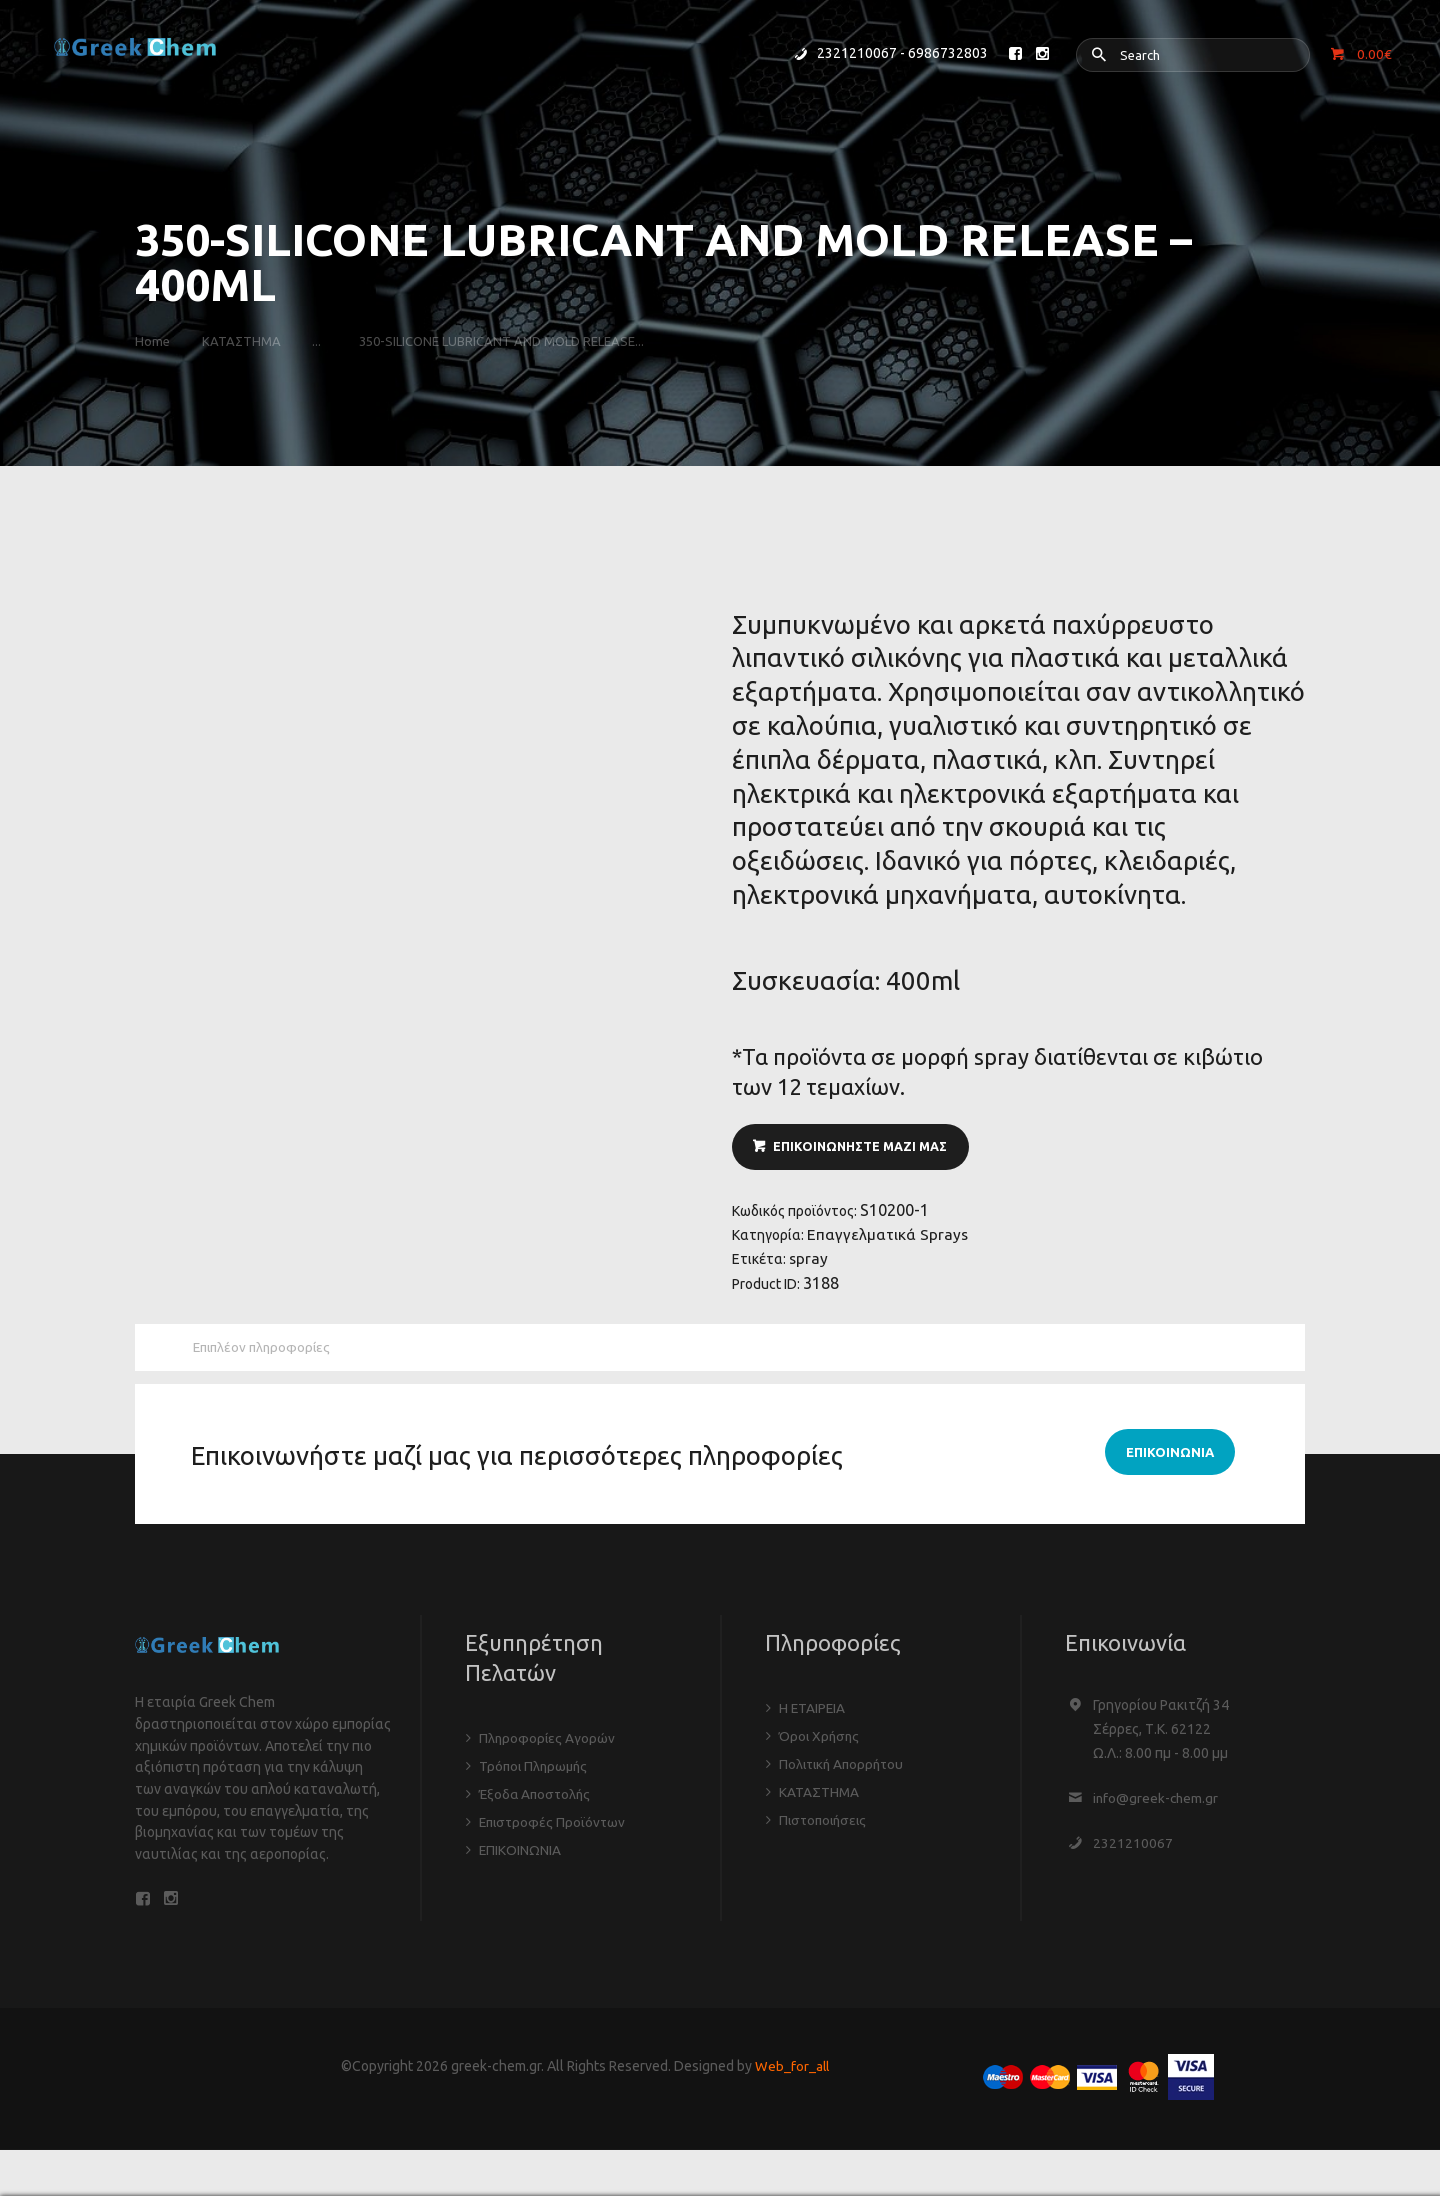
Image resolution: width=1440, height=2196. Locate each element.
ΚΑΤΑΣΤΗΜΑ (247, 341)
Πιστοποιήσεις (825, 1829)
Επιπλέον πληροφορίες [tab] (266, 1355)
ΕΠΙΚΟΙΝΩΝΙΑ (520, 1858)
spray (809, 1264)
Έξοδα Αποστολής (537, 1802)
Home (152, 341)
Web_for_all (792, 2079)
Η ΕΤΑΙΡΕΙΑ (813, 1717)
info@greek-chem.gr (1157, 1806)
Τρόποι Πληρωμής (535, 1774)
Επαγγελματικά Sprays (888, 1239)
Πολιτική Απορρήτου (844, 1773)
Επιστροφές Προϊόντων (554, 1830)
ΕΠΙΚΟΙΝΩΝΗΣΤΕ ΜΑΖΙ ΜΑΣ (864, 1149)
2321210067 (1133, 1851)
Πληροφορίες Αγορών (548, 1746)
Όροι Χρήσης (820, 1745)
